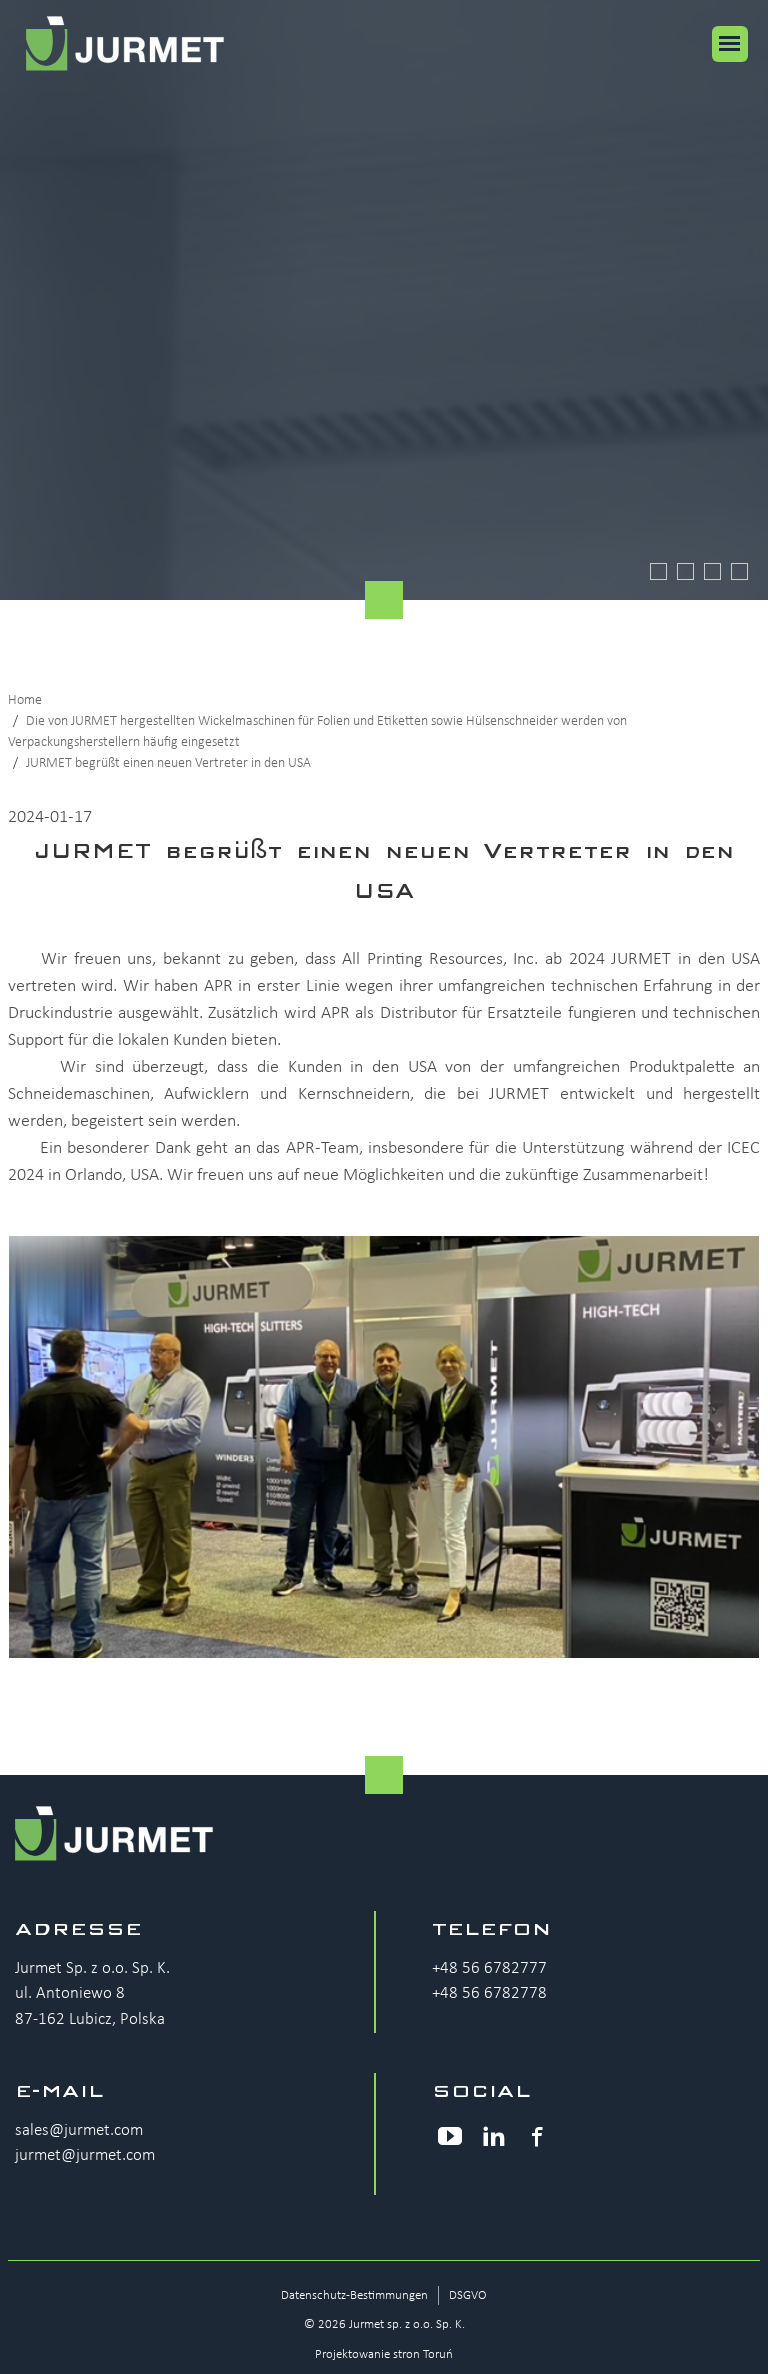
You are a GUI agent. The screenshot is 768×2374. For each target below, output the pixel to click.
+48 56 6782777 (489, 1968)
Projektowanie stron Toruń (384, 2354)
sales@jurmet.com (79, 2130)
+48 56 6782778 (489, 1993)
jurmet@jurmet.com (85, 2155)
